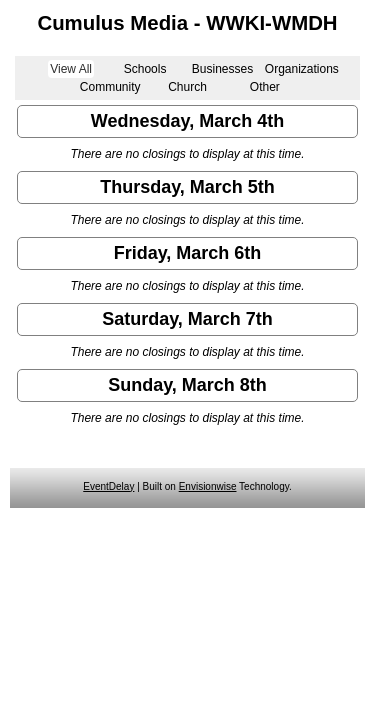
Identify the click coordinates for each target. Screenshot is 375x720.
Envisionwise (208, 486)
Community (110, 87)
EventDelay (108, 486)
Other (265, 87)
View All (71, 69)
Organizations (302, 69)
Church (187, 87)
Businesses (222, 69)
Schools (145, 69)
